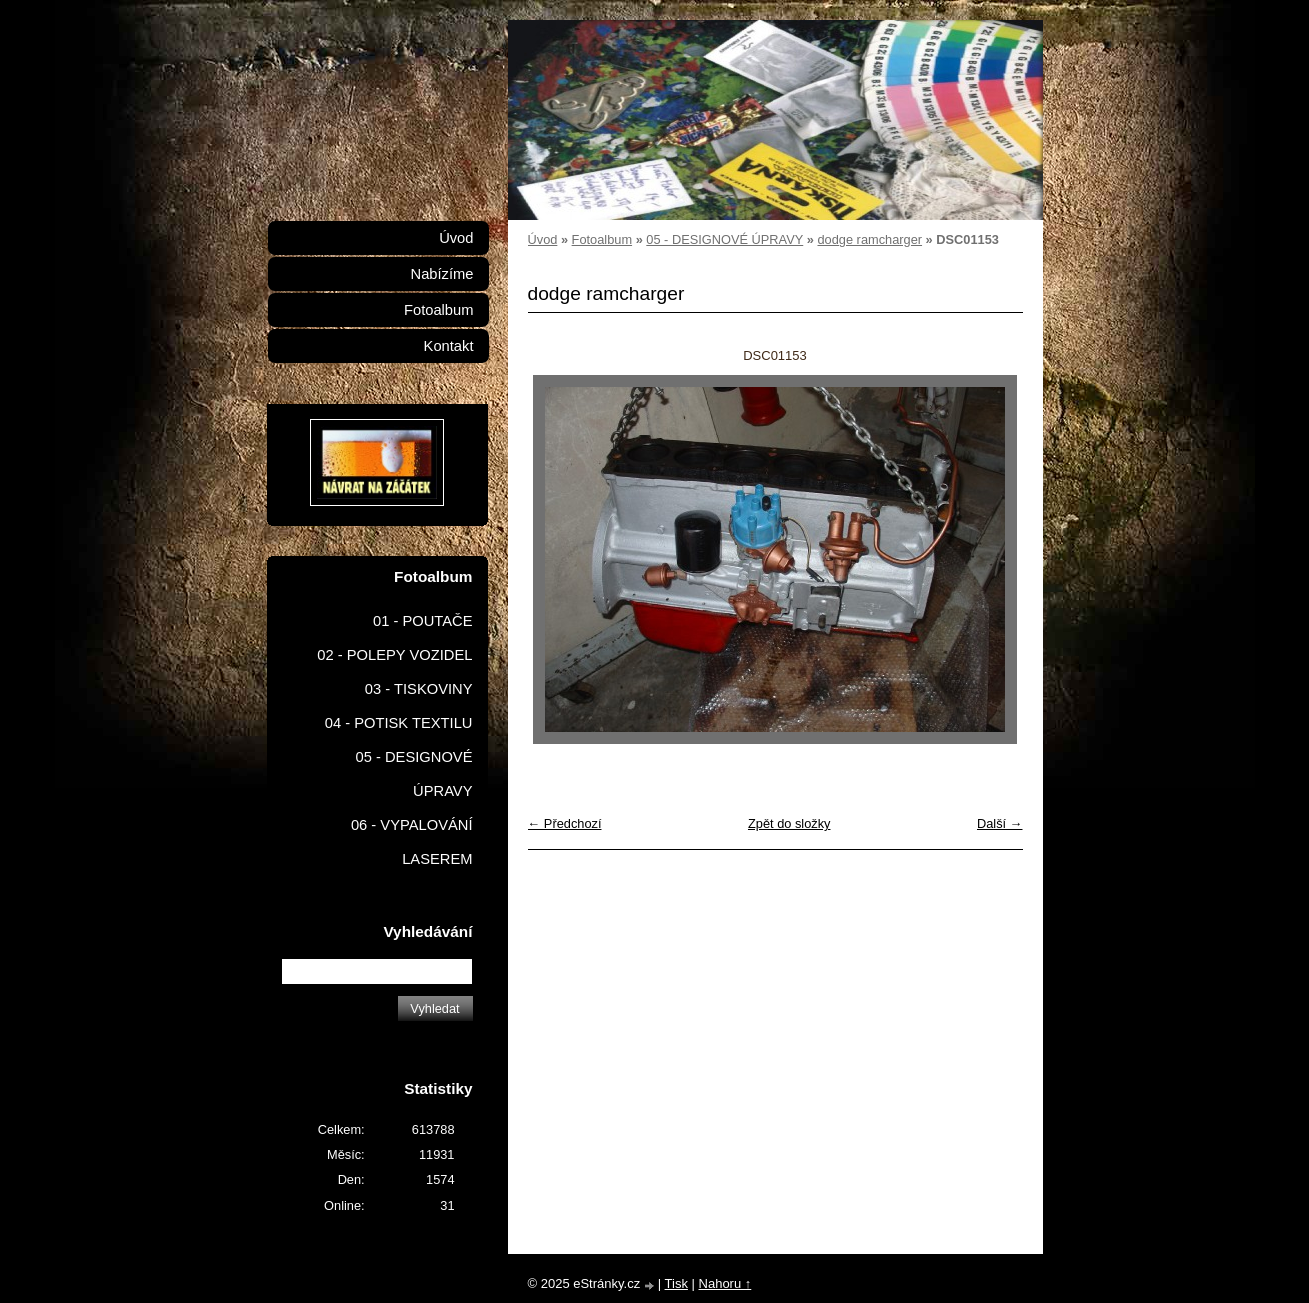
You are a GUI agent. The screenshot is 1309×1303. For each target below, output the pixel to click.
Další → (1000, 823)
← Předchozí (565, 823)
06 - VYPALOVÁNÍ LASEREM (412, 842)
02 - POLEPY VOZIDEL (394, 655)
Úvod (543, 239)
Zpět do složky (789, 823)
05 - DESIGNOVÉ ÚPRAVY (724, 239)
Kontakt (449, 346)
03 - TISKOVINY (419, 689)
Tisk (676, 1283)
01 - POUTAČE (423, 621)
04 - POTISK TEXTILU (399, 723)
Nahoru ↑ (725, 1283)
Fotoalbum (602, 239)
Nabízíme (442, 274)
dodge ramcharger (869, 239)
